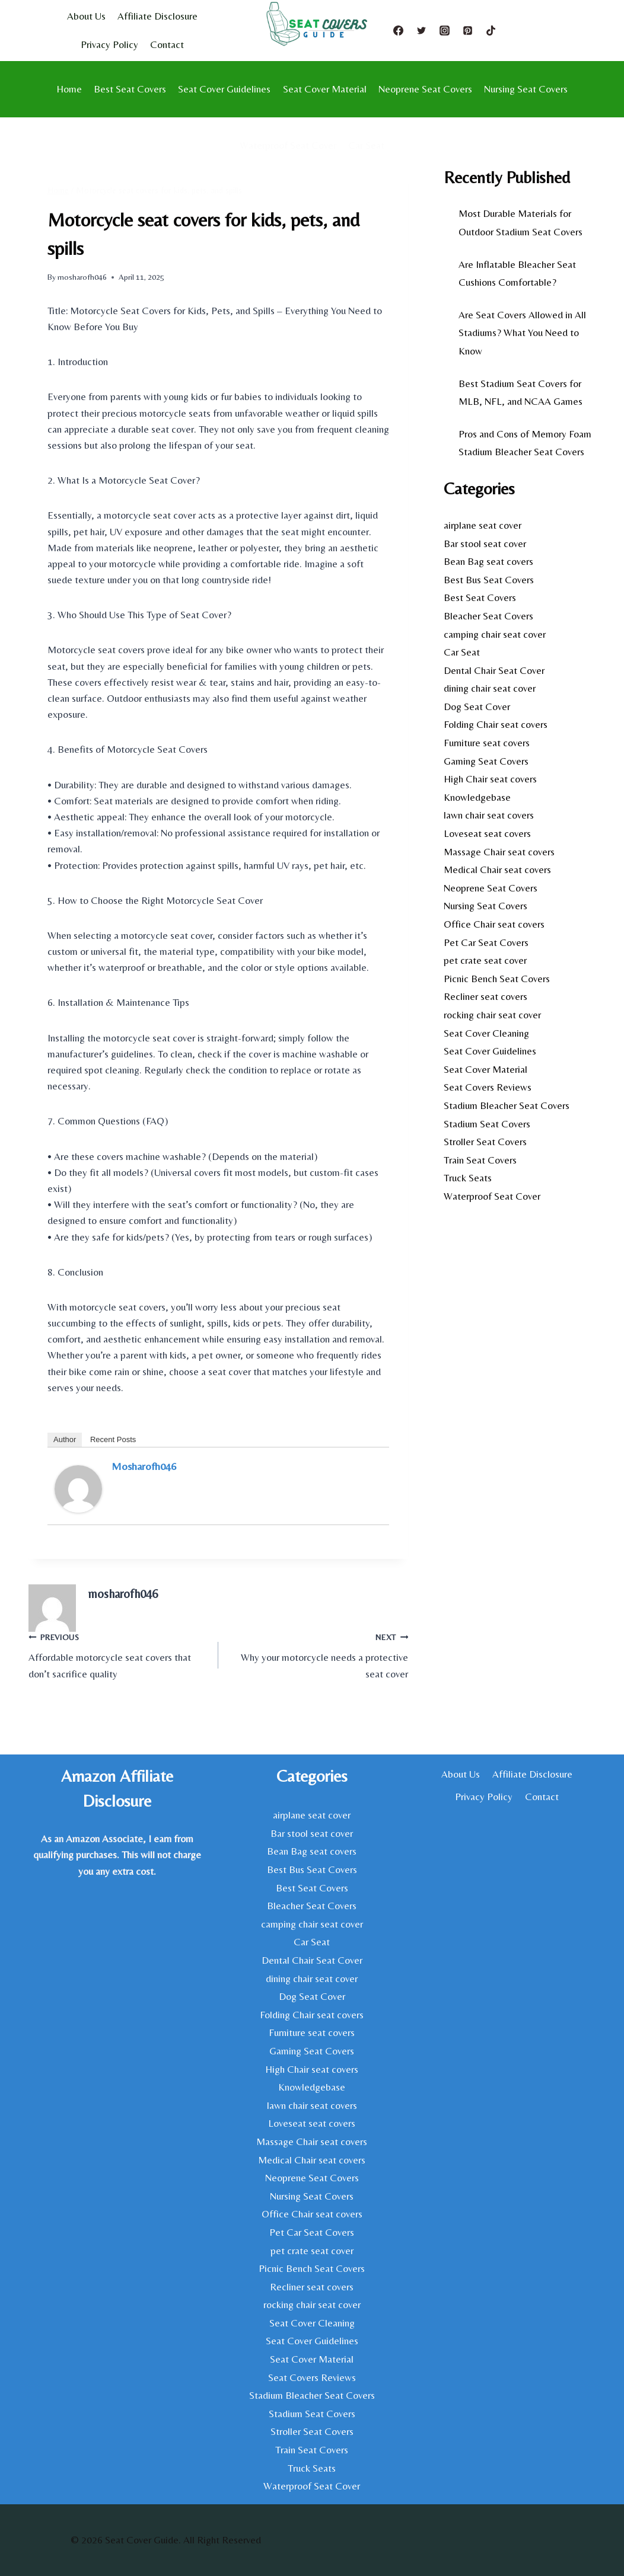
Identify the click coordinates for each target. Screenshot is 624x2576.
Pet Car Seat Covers (486, 942)
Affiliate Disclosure (157, 16)
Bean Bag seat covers (488, 561)
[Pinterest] (468, 30)
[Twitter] (422, 30)
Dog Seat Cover (477, 706)
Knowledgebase (477, 797)
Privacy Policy (109, 44)
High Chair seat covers (490, 779)
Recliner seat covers (485, 996)
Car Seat (366, 145)
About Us (86, 16)
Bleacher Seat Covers (488, 616)
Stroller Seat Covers (485, 1142)
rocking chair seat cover (492, 1015)
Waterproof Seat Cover (288, 145)
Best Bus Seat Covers (489, 580)
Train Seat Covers (480, 1160)
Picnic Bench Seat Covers (497, 979)
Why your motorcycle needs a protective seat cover (318, 1654)
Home (69, 89)
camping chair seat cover (495, 634)
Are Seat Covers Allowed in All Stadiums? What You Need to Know (522, 333)
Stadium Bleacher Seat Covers (506, 1105)
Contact (167, 44)
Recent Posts (113, 1439)
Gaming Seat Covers (486, 761)
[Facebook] (399, 30)
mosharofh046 (82, 277)
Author (64, 1439)
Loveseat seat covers (487, 833)
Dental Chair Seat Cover (494, 670)
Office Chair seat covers (494, 924)
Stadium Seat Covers (487, 1124)
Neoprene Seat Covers (425, 89)
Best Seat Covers (130, 89)
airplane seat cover (482, 525)
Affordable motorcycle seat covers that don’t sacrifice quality (118, 1654)
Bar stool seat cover (485, 543)
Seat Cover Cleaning (486, 1033)
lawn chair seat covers (489, 815)
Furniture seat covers (487, 743)
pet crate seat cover (485, 960)
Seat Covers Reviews (487, 1087)
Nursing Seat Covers (526, 89)
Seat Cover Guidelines (224, 89)
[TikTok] (491, 30)
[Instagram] (445, 30)
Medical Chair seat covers (497, 869)
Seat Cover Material (325, 89)
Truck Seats (468, 1178)
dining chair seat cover (490, 688)
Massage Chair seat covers (499, 852)
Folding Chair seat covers (495, 724)
